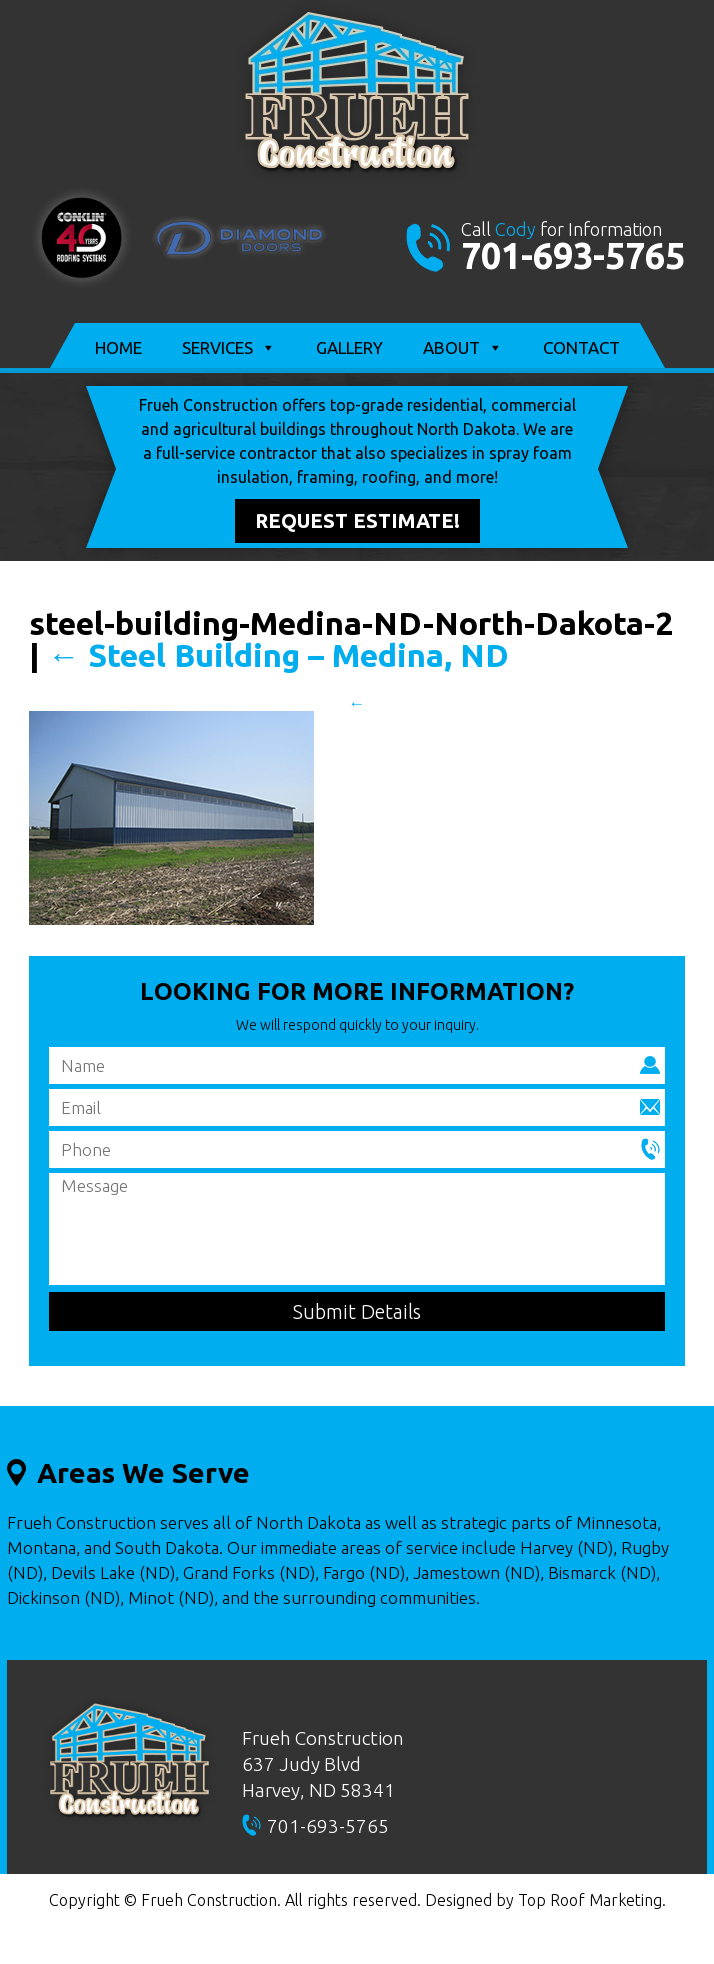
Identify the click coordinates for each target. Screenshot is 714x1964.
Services (229, 348)
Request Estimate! (357, 520)
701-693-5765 (573, 255)
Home (118, 347)
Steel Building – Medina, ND (278, 655)
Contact (581, 347)
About (463, 348)
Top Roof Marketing (590, 1900)
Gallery (349, 347)
